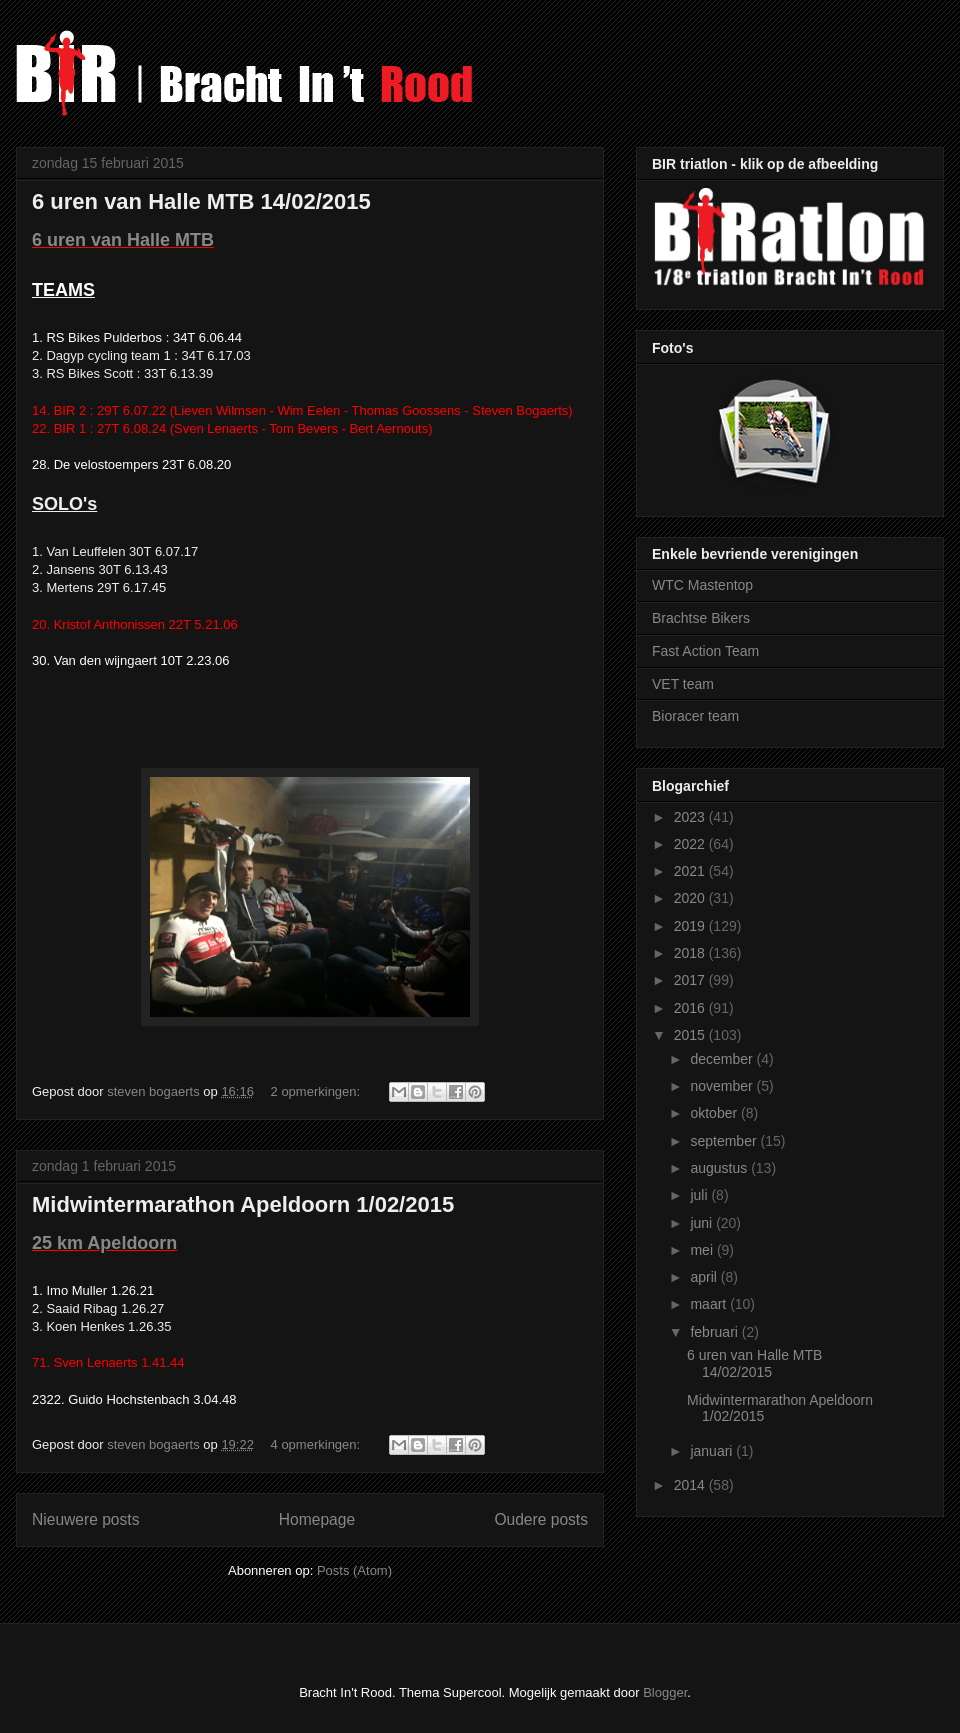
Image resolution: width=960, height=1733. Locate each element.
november (723, 1086)
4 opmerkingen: (317, 1444)
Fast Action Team (705, 651)
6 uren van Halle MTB (123, 240)
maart (710, 1304)
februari (715, 1332)
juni (703, 1223)
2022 (691, 844)
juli (700, 1195)
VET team (683, 684)
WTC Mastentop (702, 585)
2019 (691, 926)
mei (703, 1250)
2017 (691, 980)
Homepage (317, 1519)
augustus (720, 1168)
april (705, 1277)
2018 (691, 953)
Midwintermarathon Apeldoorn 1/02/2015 (243, 1204)
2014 (691, 1485)
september (725, 1141)
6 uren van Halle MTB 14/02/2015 (201, 201)
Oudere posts (541, 1519)
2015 (691, 1035)
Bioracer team (695, 716)
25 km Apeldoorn (104, 1243)
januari (713, 1451)
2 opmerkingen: (317, 1091)
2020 (691, 898)
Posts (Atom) (354, 1570)
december (723, 1059)
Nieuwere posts (85, 1519)
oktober (715, 1113)
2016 (691, 1008)
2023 (691, 817)
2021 (691, 871)
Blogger (665, 1692)
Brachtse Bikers (701, 618)
